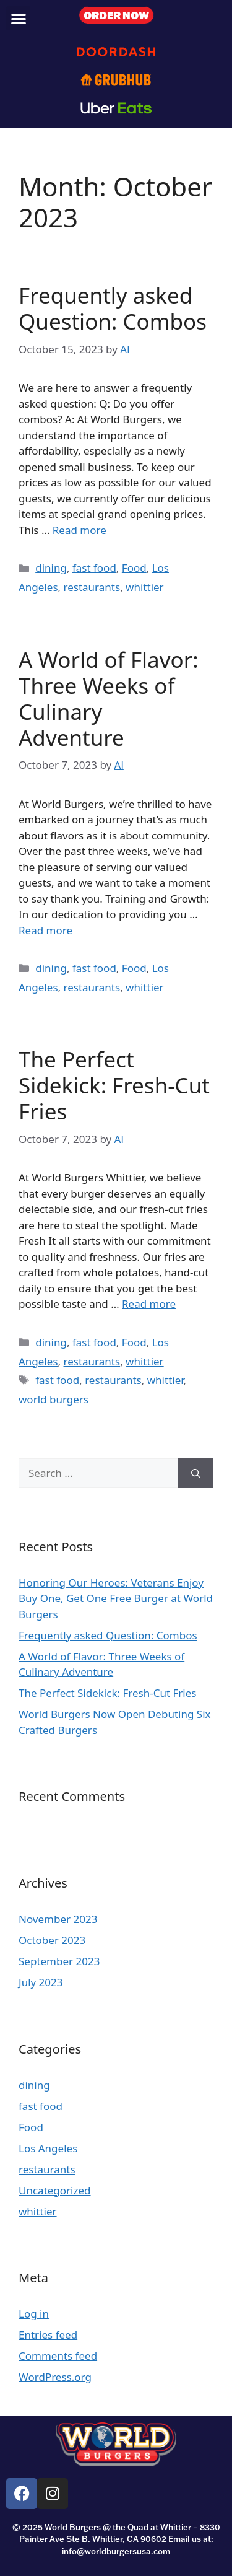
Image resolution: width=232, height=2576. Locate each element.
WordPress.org (55, 2377)
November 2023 (58, 1919)
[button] (18, 18)
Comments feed (58, 2356)
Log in (34, 2314)
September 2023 (59, 1961)
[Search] (195, 1473)
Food (134, 568)
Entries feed (48, 2335)
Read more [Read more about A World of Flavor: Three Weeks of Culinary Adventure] (45, 930)
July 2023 (41, 1982)
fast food (94, 568)
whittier (145, 587)
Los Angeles (48, 2148)
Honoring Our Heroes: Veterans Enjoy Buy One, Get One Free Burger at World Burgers (116, 1598)
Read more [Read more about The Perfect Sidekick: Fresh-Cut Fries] (149, 1304)
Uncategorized (55, 2190)
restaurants (92, 587)
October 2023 (52, 1940)
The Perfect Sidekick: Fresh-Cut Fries (114, 1085)
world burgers (53, 1399)
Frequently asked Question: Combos (113, 308)
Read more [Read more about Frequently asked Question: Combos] (79, 530)
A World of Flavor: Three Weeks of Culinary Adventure (109, 698)
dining (51, 568)
